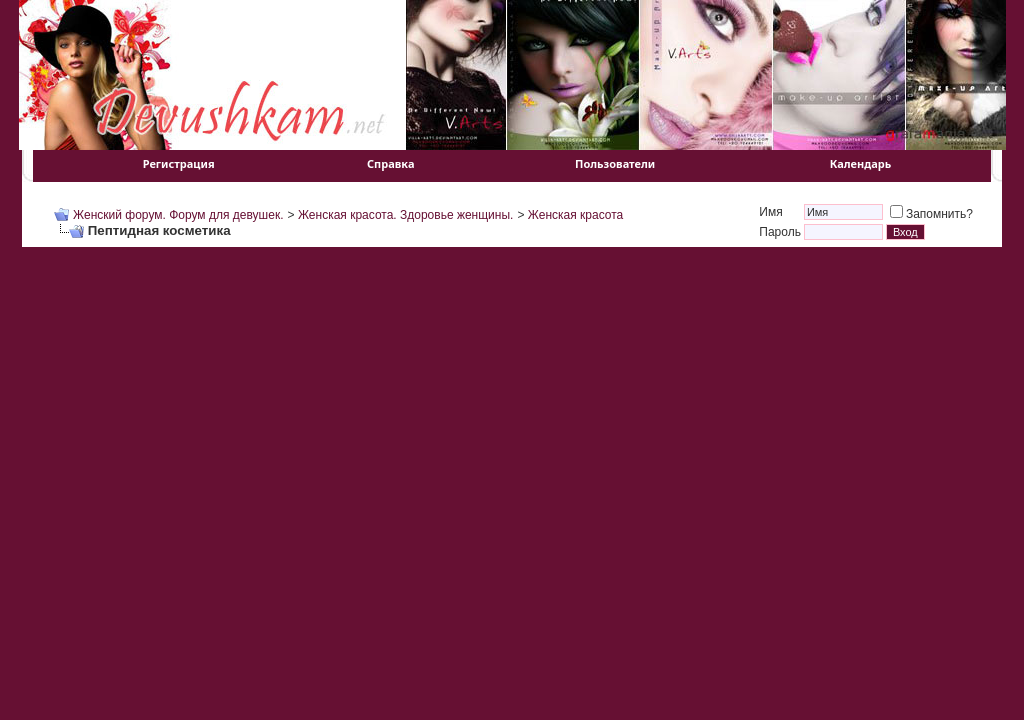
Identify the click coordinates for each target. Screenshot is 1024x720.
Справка (390, 163)
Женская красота (575, 215)
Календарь (861, 163)
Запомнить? (931, 214)
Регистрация (179, 163)
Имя (770, 212)
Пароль (780, 232)
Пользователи (615, 163)
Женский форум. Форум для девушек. (178, 215)
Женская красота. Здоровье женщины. (406, 215)
